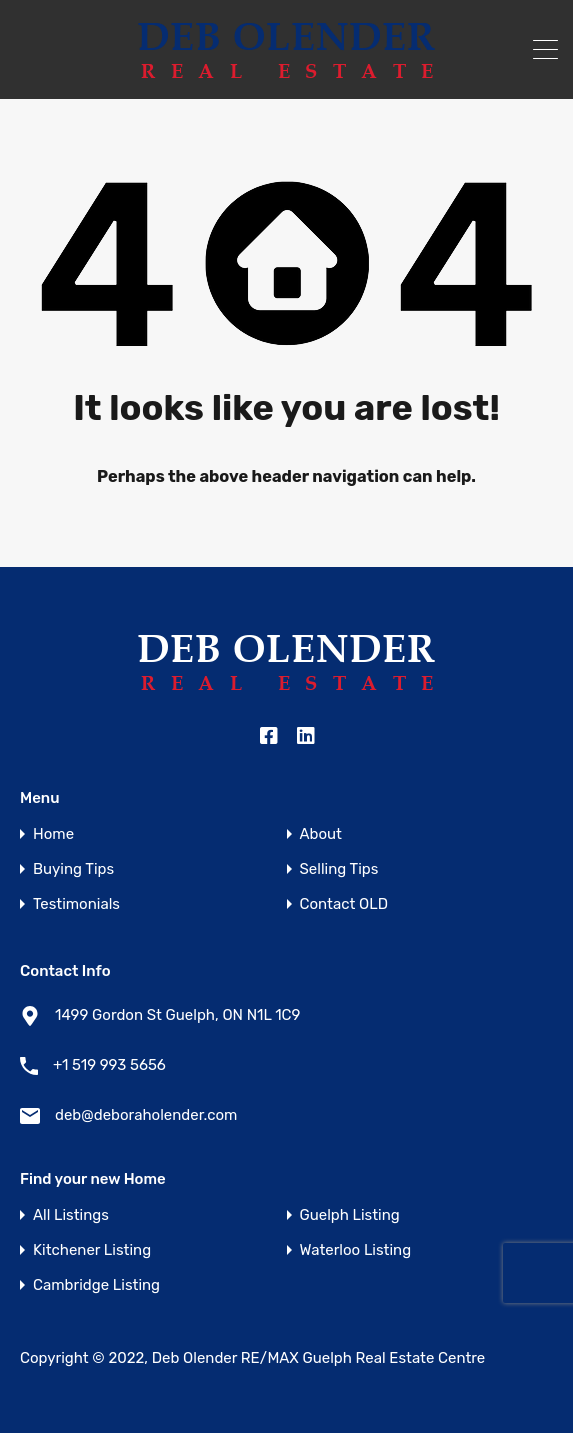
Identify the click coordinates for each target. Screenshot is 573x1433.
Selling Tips (339, 869)
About (321, 834)
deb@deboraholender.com (146, 1115)
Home (53, 834)
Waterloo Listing (356, 1250)
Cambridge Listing (96, 1285)
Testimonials (76, 904)
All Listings (71, 1215)
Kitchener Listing (92, 1250)
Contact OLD (344, 904)
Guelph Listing (350, 1215)
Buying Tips (73, 869)
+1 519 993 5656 (109, 1065)
